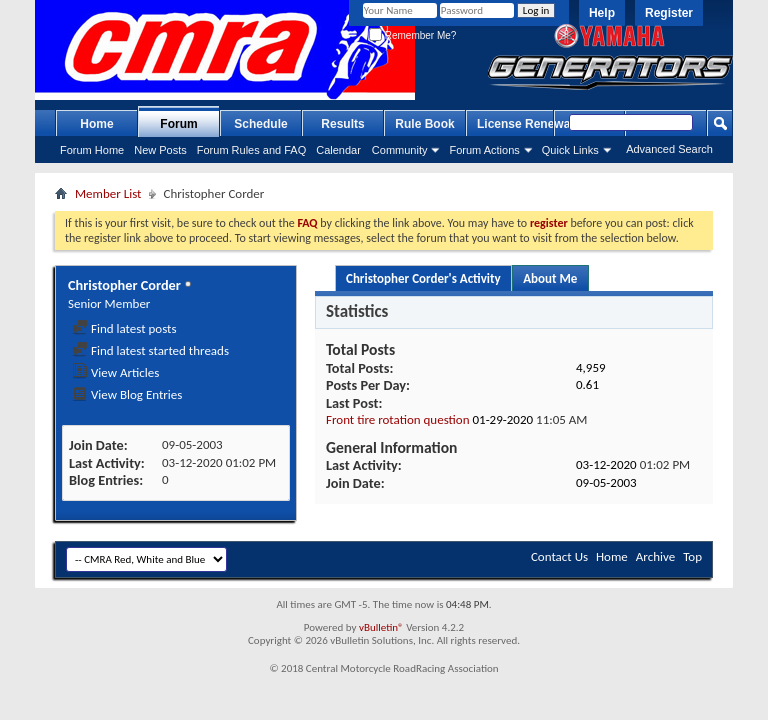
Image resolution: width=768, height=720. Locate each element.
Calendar (338, 150)
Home (96, 124)
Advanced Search (669, 149)
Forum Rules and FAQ (251, 150)
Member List (108, 193)
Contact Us (559, 556)
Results (342, 124)
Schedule (260, 124)
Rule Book (424, 124)
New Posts (160, 150)
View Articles (115, 372)
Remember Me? (412, 35)
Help (602, 13)
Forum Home (92, 150)
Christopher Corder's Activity (423, 278)
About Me (550, 278)
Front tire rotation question (398, 419)
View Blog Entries (127, 394)
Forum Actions (484, 150)
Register (669, 13)
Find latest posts (124, 328)
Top (692, 556)
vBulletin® (381, 627)
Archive (655, 556)
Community (400, 150)
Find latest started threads (150, 350)
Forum (178, 124)
